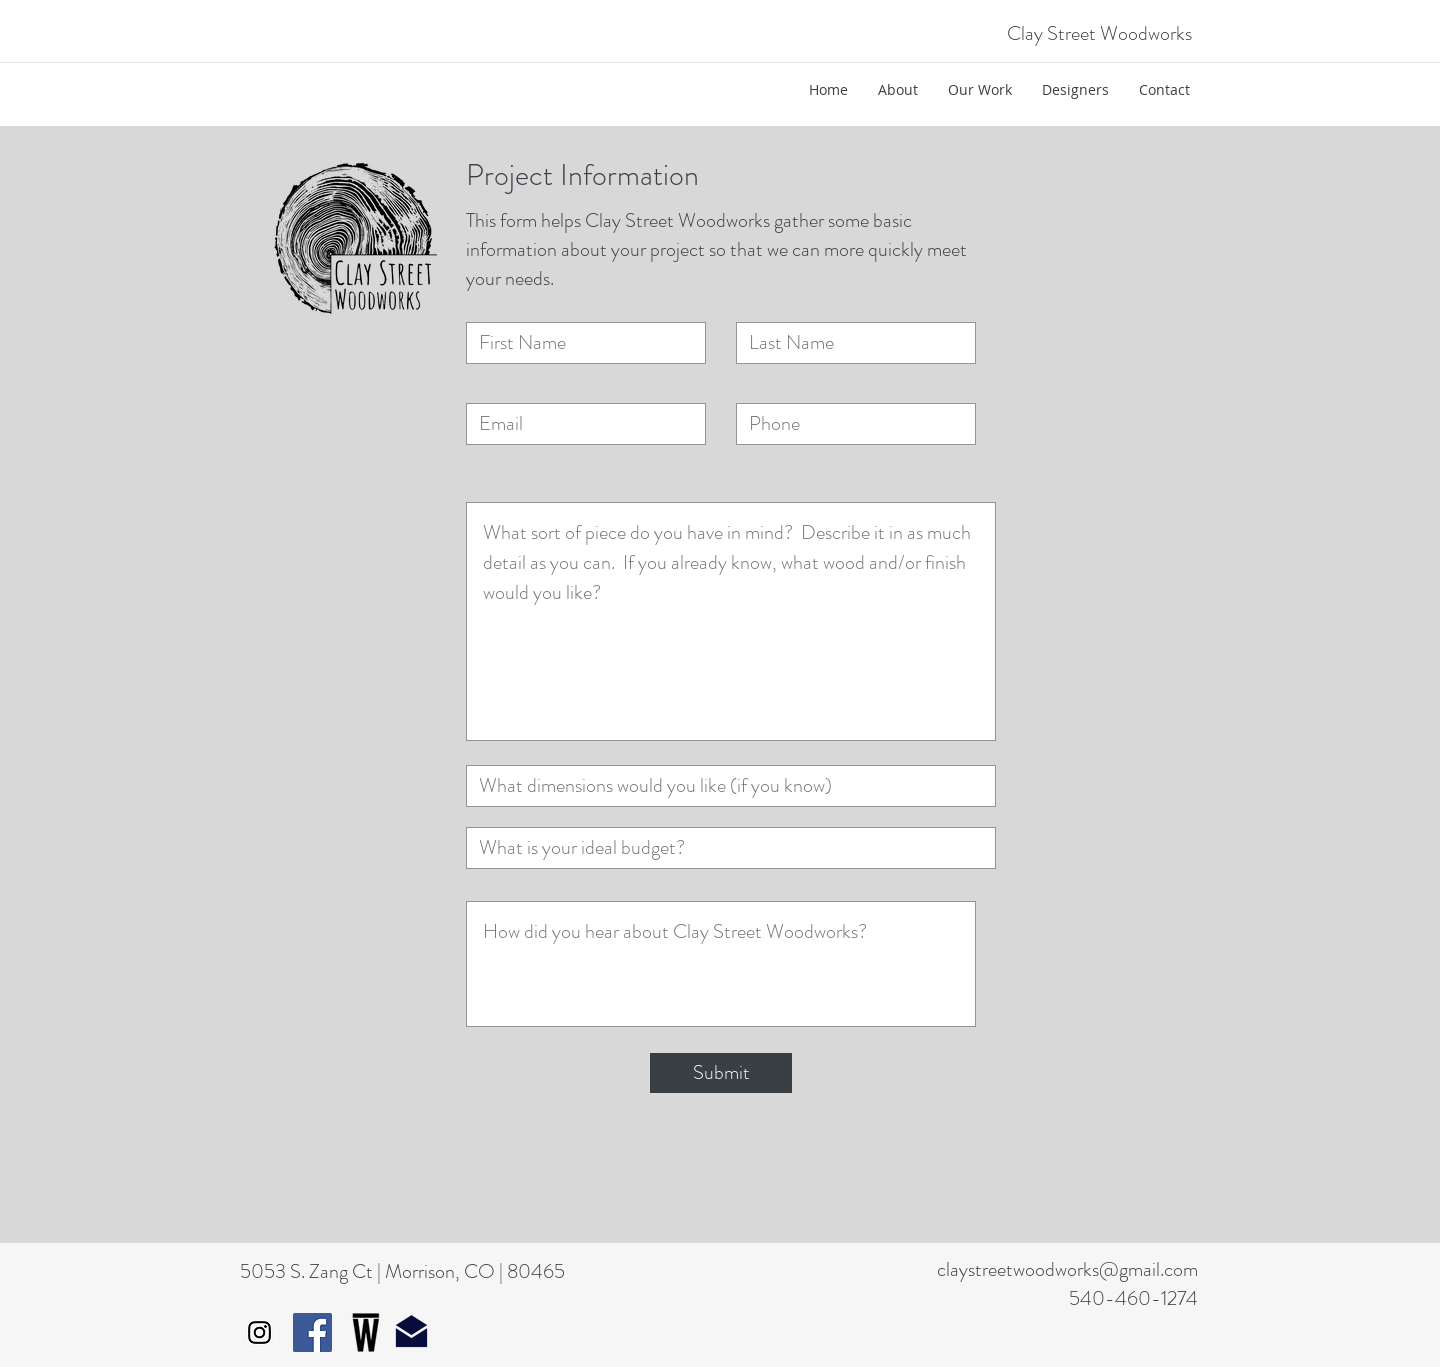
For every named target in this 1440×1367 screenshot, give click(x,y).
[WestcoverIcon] (365, 1332)
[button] (980, 90)
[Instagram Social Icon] (259, 1332)
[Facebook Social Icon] (312, 1332)
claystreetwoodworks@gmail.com (1067, 1269)
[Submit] (721, 1073)
